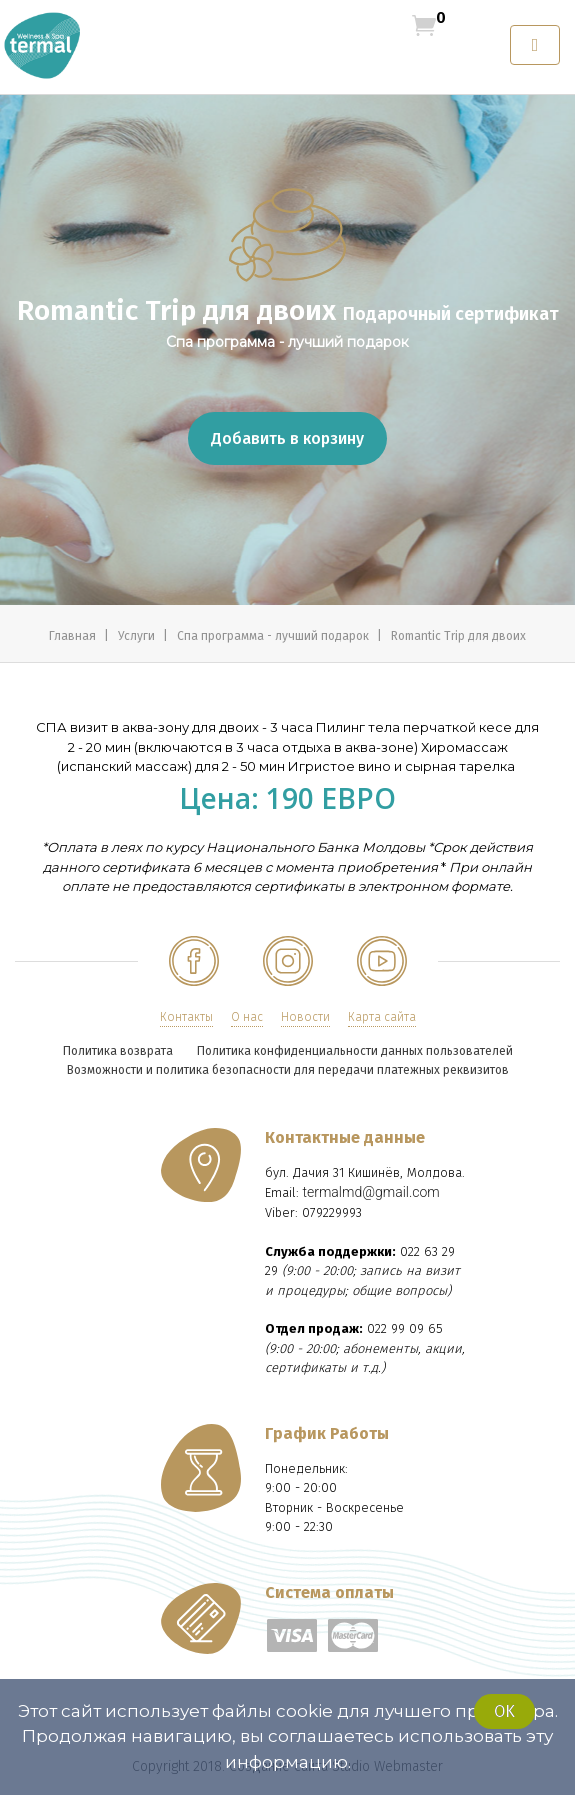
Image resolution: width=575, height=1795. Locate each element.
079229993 (332, 1212)
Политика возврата (118, 1051)
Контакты (186, 1017)
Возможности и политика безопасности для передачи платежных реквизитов (288, 1070)
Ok (504, 1711)
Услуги (138, 636)
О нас (247, 1017)
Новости (305, 1017)
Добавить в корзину (287, 438)
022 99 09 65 (405, 1328)
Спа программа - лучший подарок (274, 636)
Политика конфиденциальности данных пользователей (355, 1051)
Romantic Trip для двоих (458, 636)
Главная (74, 636)
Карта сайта (382, 1017)
